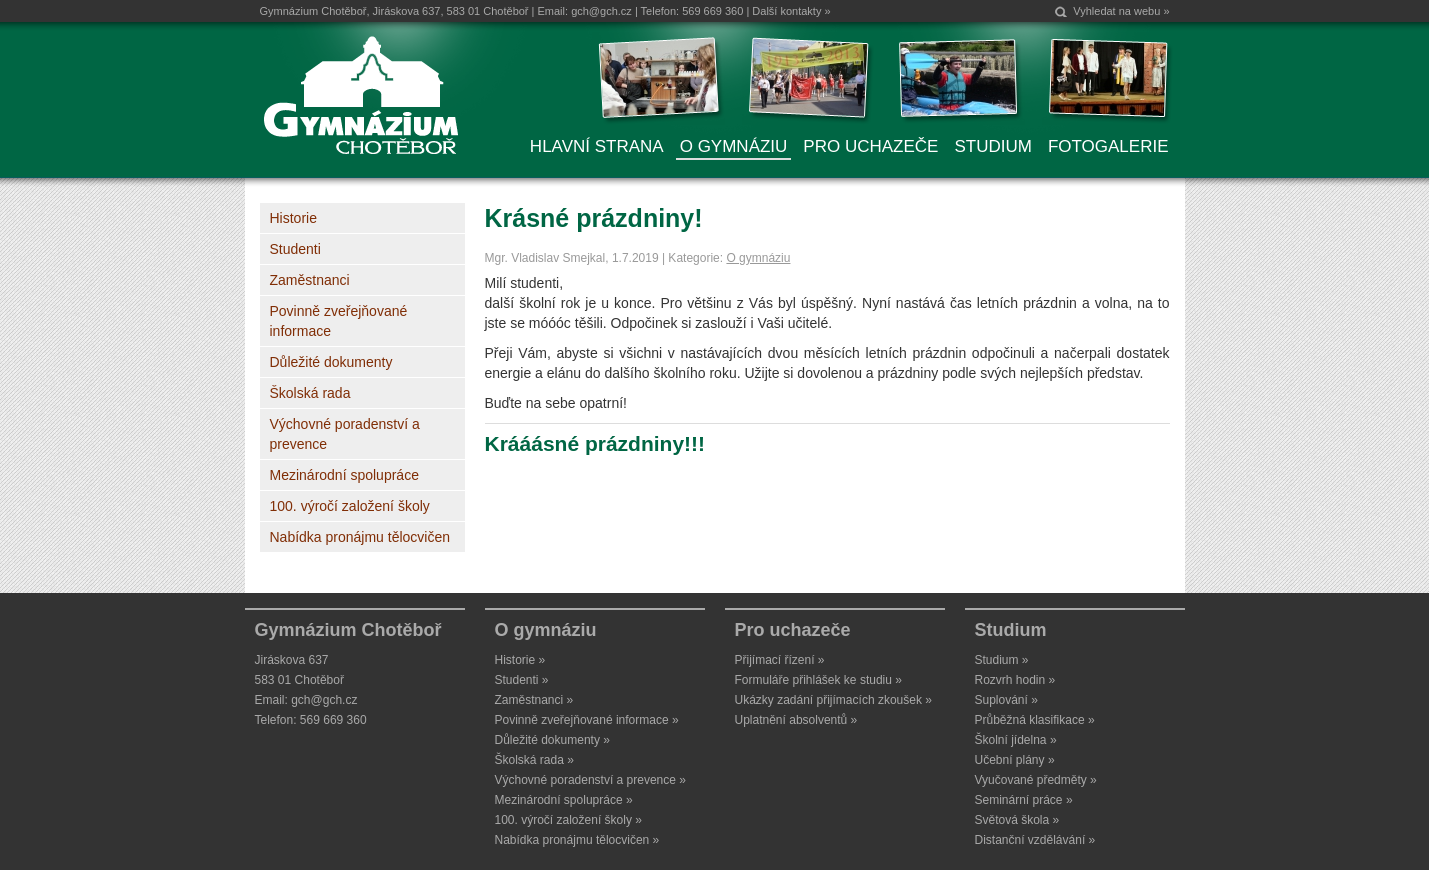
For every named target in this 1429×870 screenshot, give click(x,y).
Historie (293, 218)
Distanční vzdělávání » (1035, 840)
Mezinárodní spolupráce (344, 475)
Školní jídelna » (1016, 740)
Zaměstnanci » (534, 700)
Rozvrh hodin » (1015, 680)
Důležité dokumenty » (552, 740)
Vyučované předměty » (1036, 780)
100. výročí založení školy (350, 506)
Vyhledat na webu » (1121, 11)
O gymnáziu (758, 258)
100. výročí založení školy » (568, 820)
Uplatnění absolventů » (796, 720)
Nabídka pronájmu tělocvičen (360, 537)
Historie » (520, 660)
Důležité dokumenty (331, 362)
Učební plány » (1015, 760)
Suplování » (1006, 700)
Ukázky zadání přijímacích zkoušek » (833, 700)
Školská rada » (534, 760)
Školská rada (310, 393)
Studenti (295, 249)
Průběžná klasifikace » (1035, 720)
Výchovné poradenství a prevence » (590, 780)
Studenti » (522, 680)
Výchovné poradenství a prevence (345, 434)
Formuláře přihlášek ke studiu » (818, 680)
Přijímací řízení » (780, 660)
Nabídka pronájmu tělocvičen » (577, 840)
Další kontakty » (791, 11)
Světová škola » (1017, 820)
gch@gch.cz (601, 11)
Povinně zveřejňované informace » (587, 720)
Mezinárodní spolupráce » (564, 800)
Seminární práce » (1024, 800)
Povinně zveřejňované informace (339, 321)
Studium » (1002, 660)
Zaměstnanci (310, 280)
